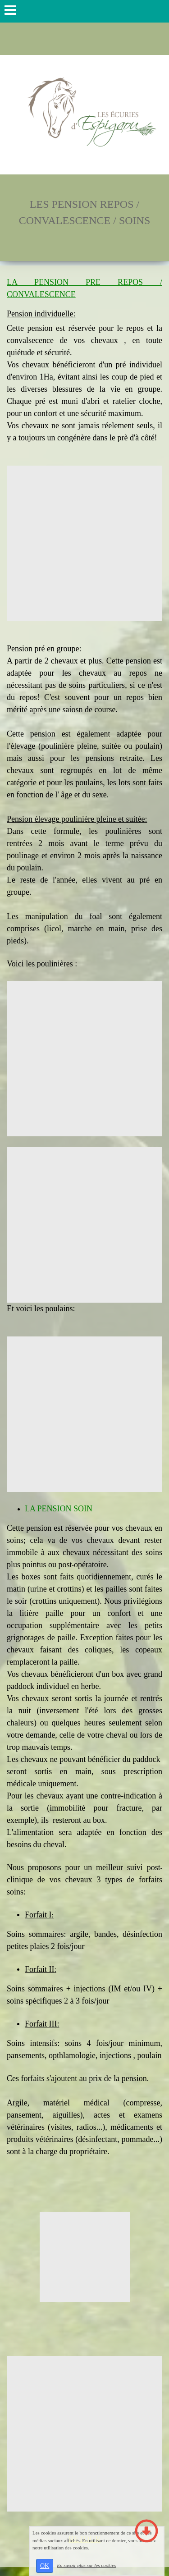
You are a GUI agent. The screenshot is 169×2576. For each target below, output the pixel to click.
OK (44, 2565)
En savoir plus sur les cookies (86, 2565)
